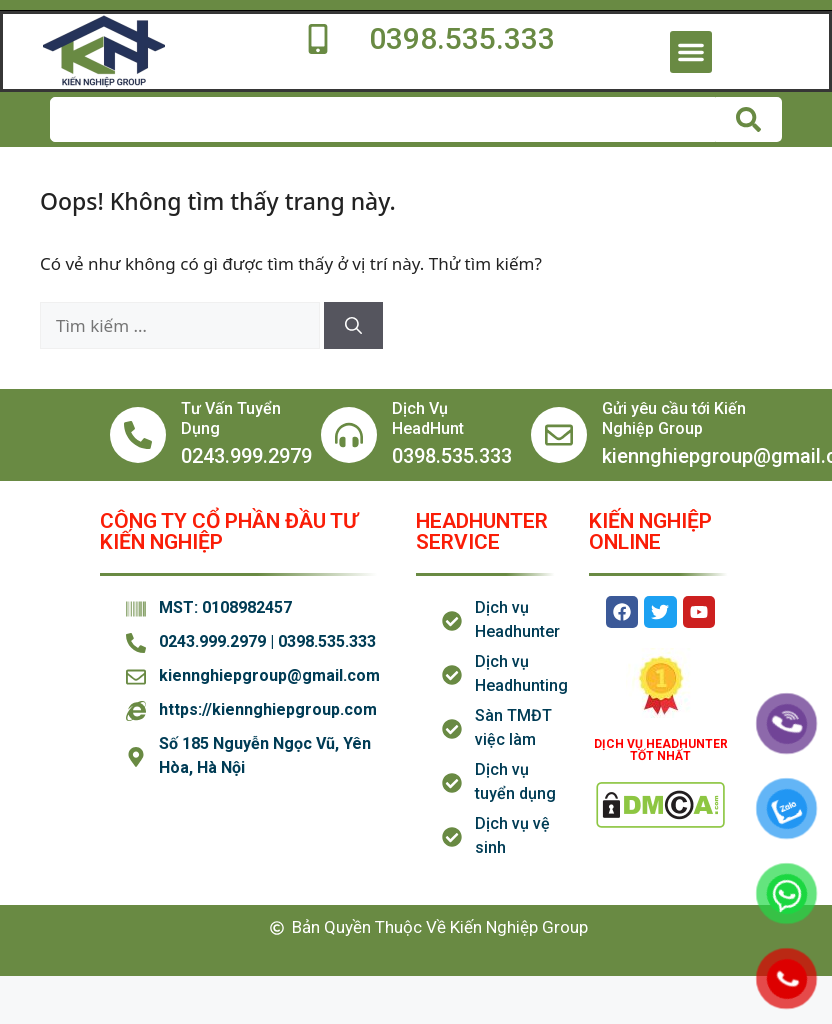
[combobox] (383, 119)
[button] (691, 52)
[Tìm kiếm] (749, 119)
